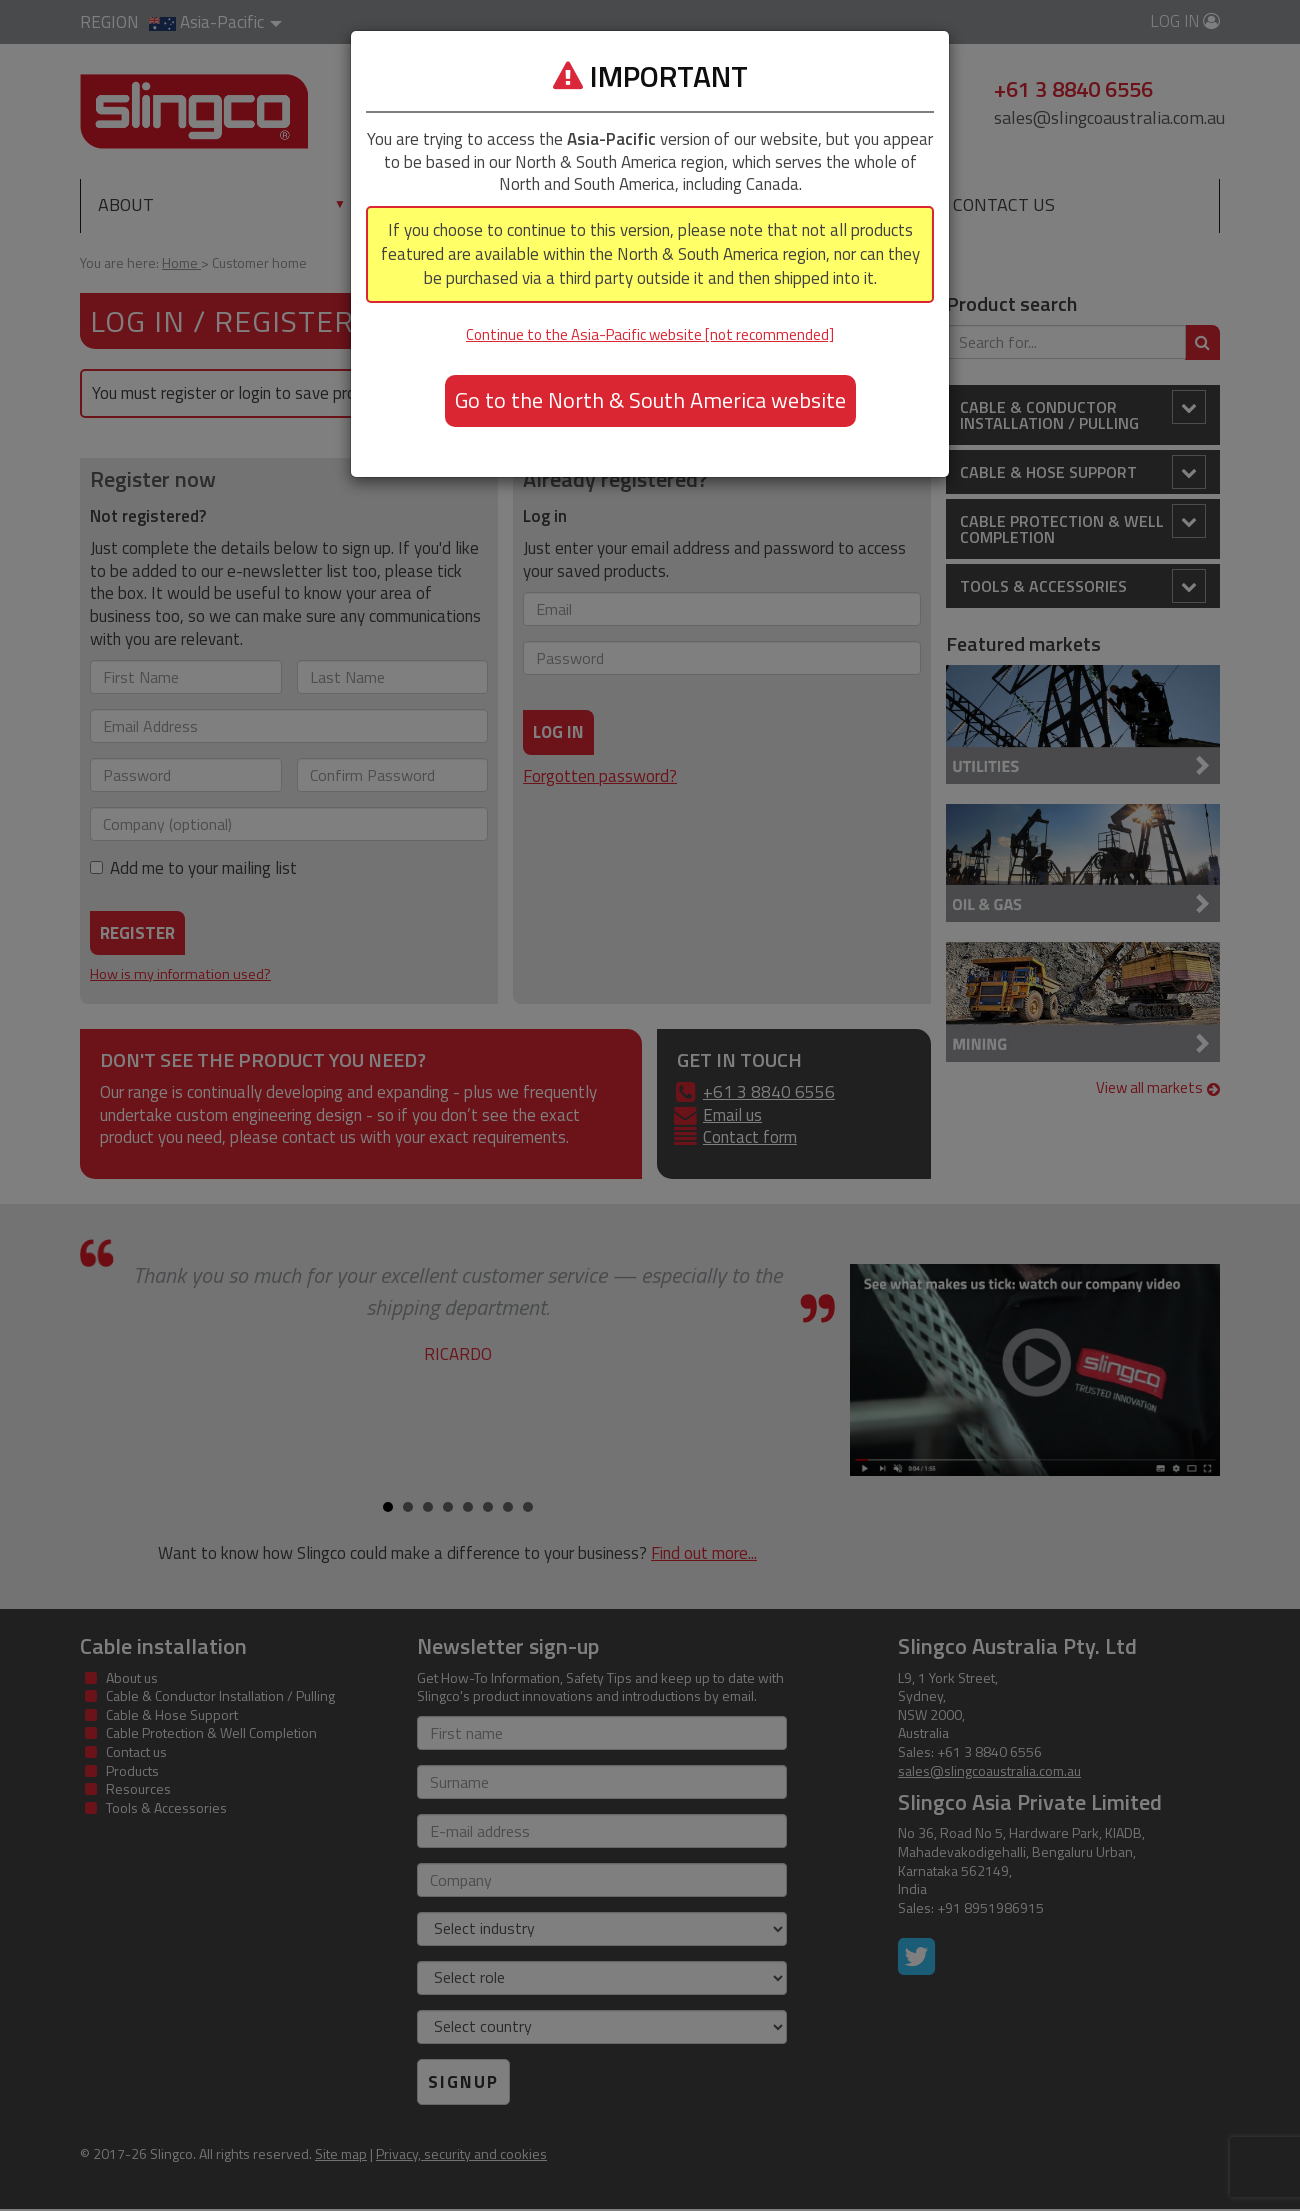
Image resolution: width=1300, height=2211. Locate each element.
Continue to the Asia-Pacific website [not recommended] (650, 334)
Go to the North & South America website (650, 400)
